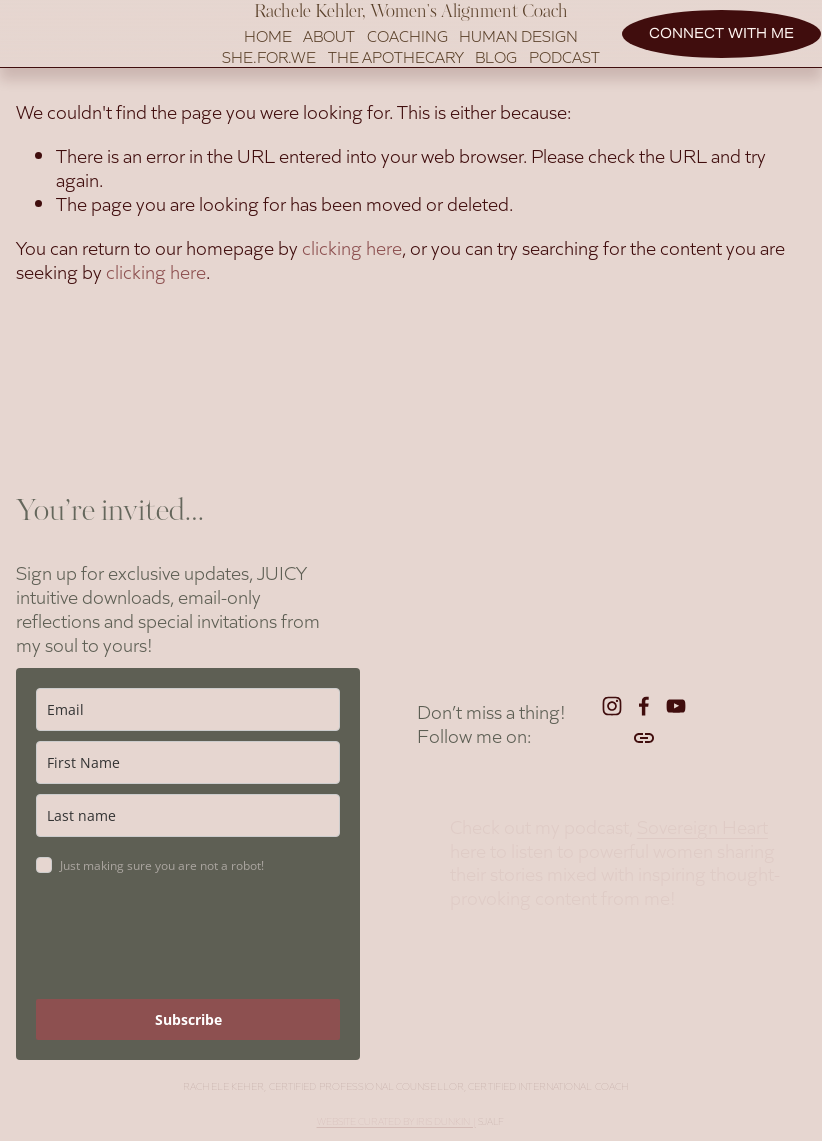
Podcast (564, 75)
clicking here (352, 285)
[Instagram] (612, 712)
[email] (188, 715)
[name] (188, 768)
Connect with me (705, 52)
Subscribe (188, 1025)
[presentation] (188, 946)
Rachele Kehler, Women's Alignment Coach (411, 31)
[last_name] (188, 821)
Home (268, 55)
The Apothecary (396, 75)
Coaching (407, 55)
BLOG (496, 75)
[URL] (644, 744)
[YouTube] (676, 712)
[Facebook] (644, 712)
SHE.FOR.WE (269, 75)
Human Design (518, 55)
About (329, 55)
